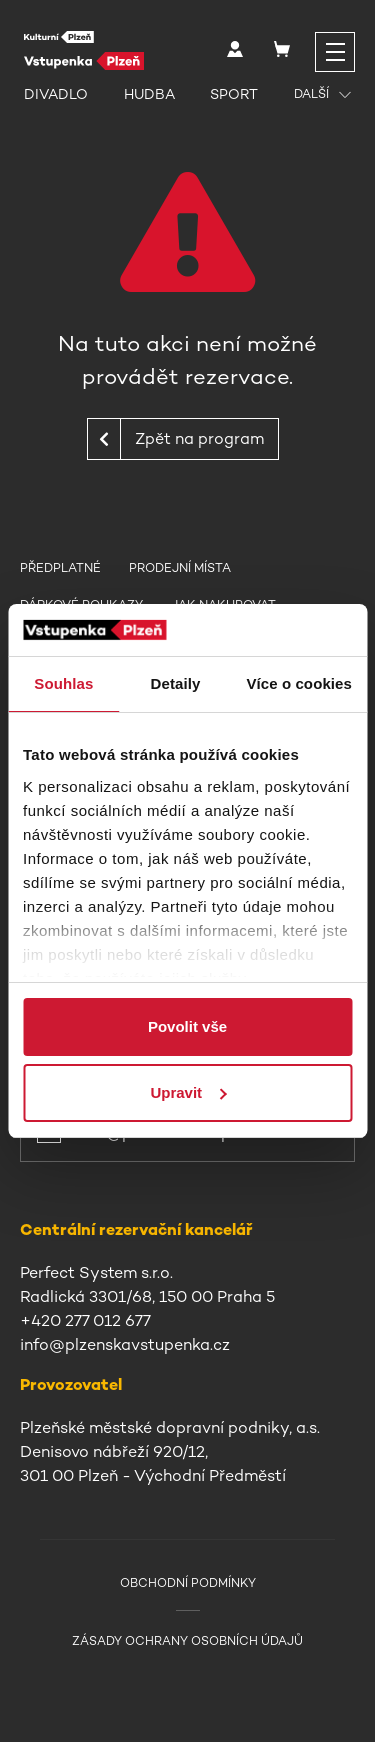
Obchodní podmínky (188, 1583)
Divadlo (56, 94)
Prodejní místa (180, 568)
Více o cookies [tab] (299, 683)
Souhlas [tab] (63, 683)
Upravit (188, 1092)
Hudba (149, 94)
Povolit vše (187, 1026)
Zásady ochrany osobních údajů (187, 1641)
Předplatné (60, 568)
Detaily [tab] (176, 683)
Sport (234, 94)
